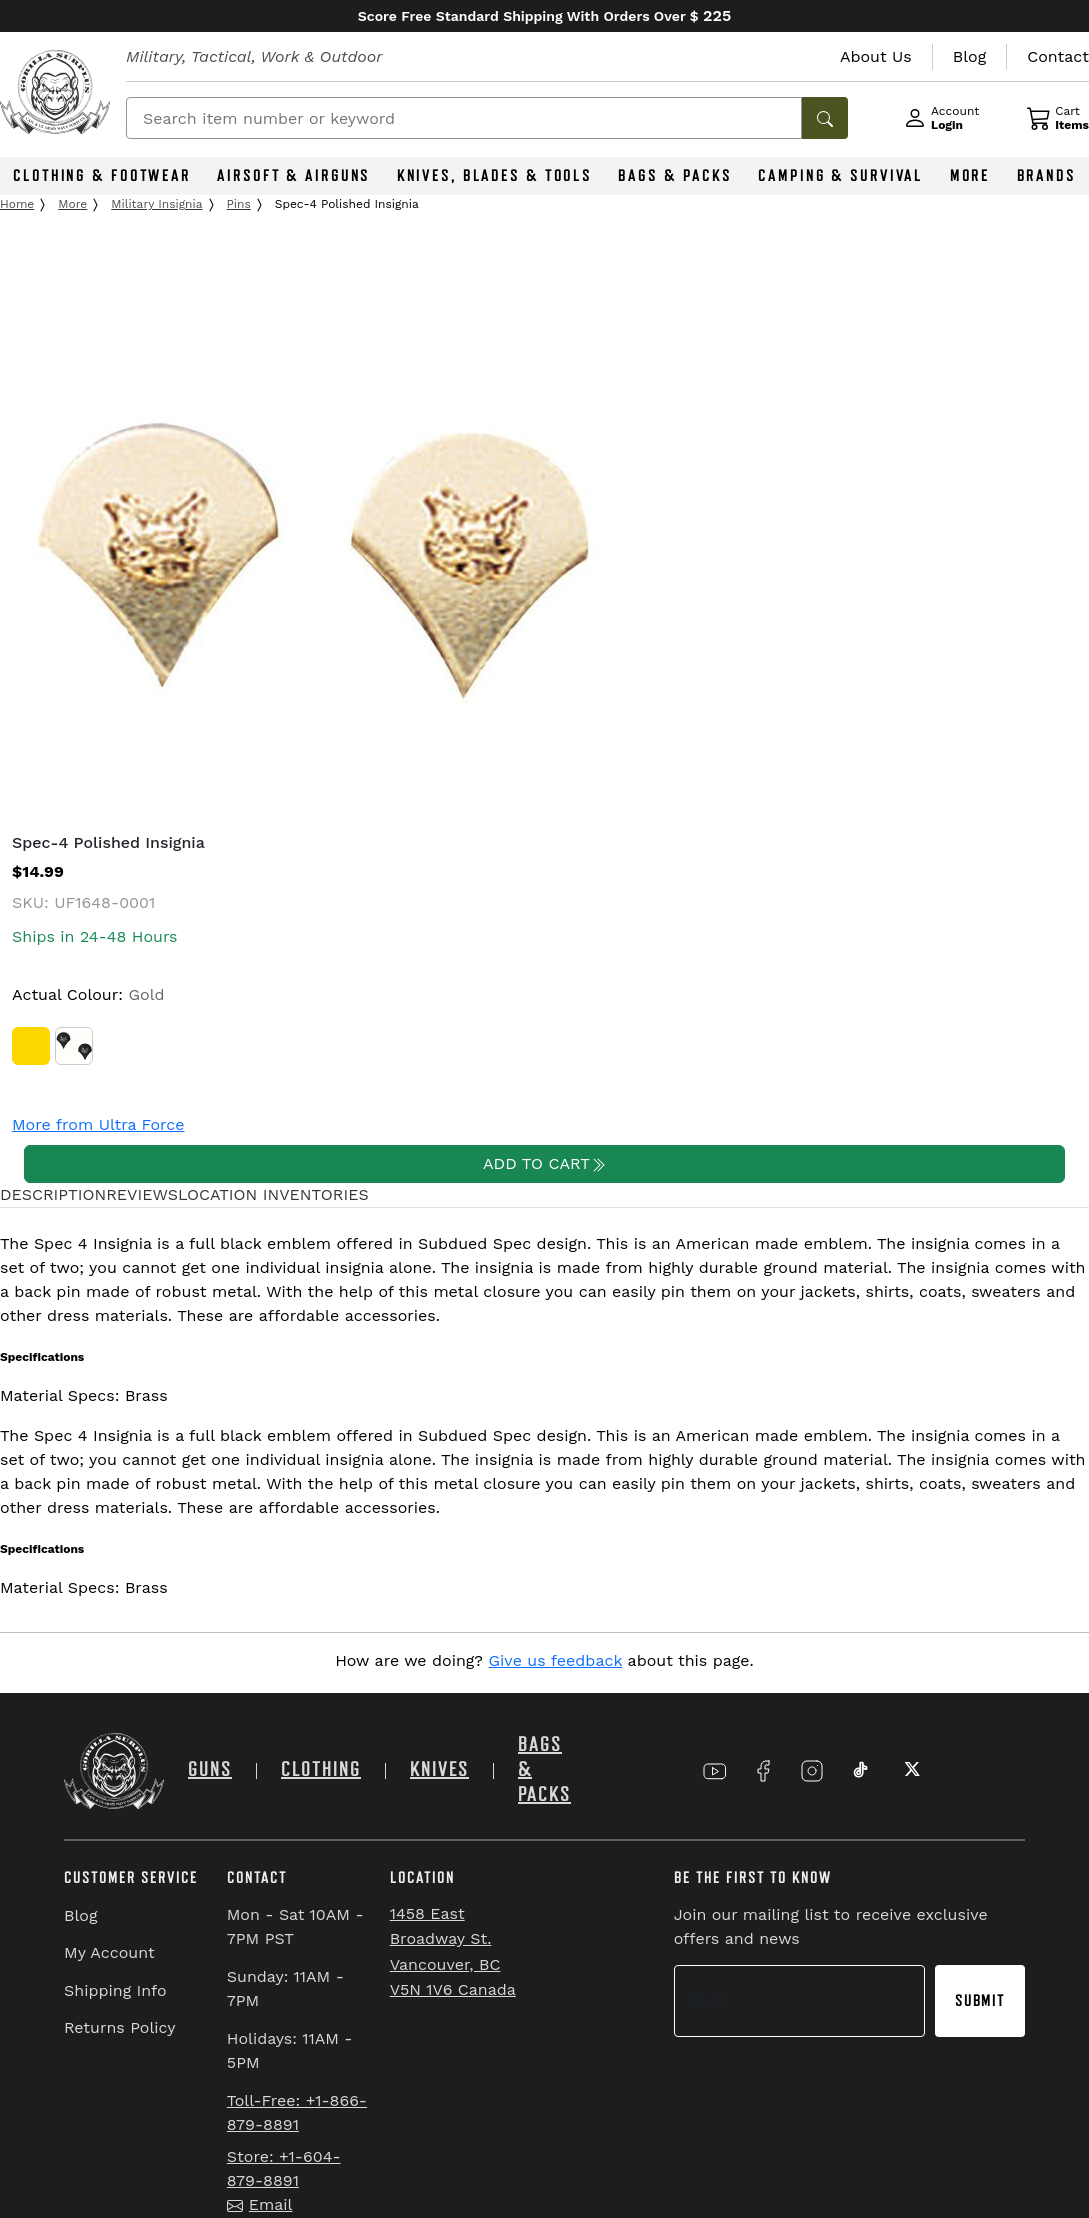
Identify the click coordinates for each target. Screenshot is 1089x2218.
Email (260, 2204)
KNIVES (439, 1769)
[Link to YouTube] (715, 1770)
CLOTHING (321, 1769)
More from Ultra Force (98, 1124)
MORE (970, 176)
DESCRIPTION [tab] (53, 1194)
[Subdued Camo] (74, 1046)
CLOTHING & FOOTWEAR (102, 176)
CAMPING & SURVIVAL (840, 176)
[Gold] (31, 1046)
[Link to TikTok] (861, 1770)
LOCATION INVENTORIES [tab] (273, 1194)
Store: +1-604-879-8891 (284, 2168)
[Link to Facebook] (763, 1770)
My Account (109, 1952)
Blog (80, 1915)
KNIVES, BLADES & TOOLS (494, 176)
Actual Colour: (88, 994)
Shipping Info (115, 1990)
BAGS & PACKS (675, 176)
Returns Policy (120, 2027)
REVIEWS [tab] (142, 1194)
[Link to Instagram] (812, 1770)
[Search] (464, 118)
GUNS (210, 1769)
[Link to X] (910, 1770)
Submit (980, 2001)
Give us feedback (556, 1660)
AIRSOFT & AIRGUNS (293, 176)
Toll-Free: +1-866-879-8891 (297, 2112)
